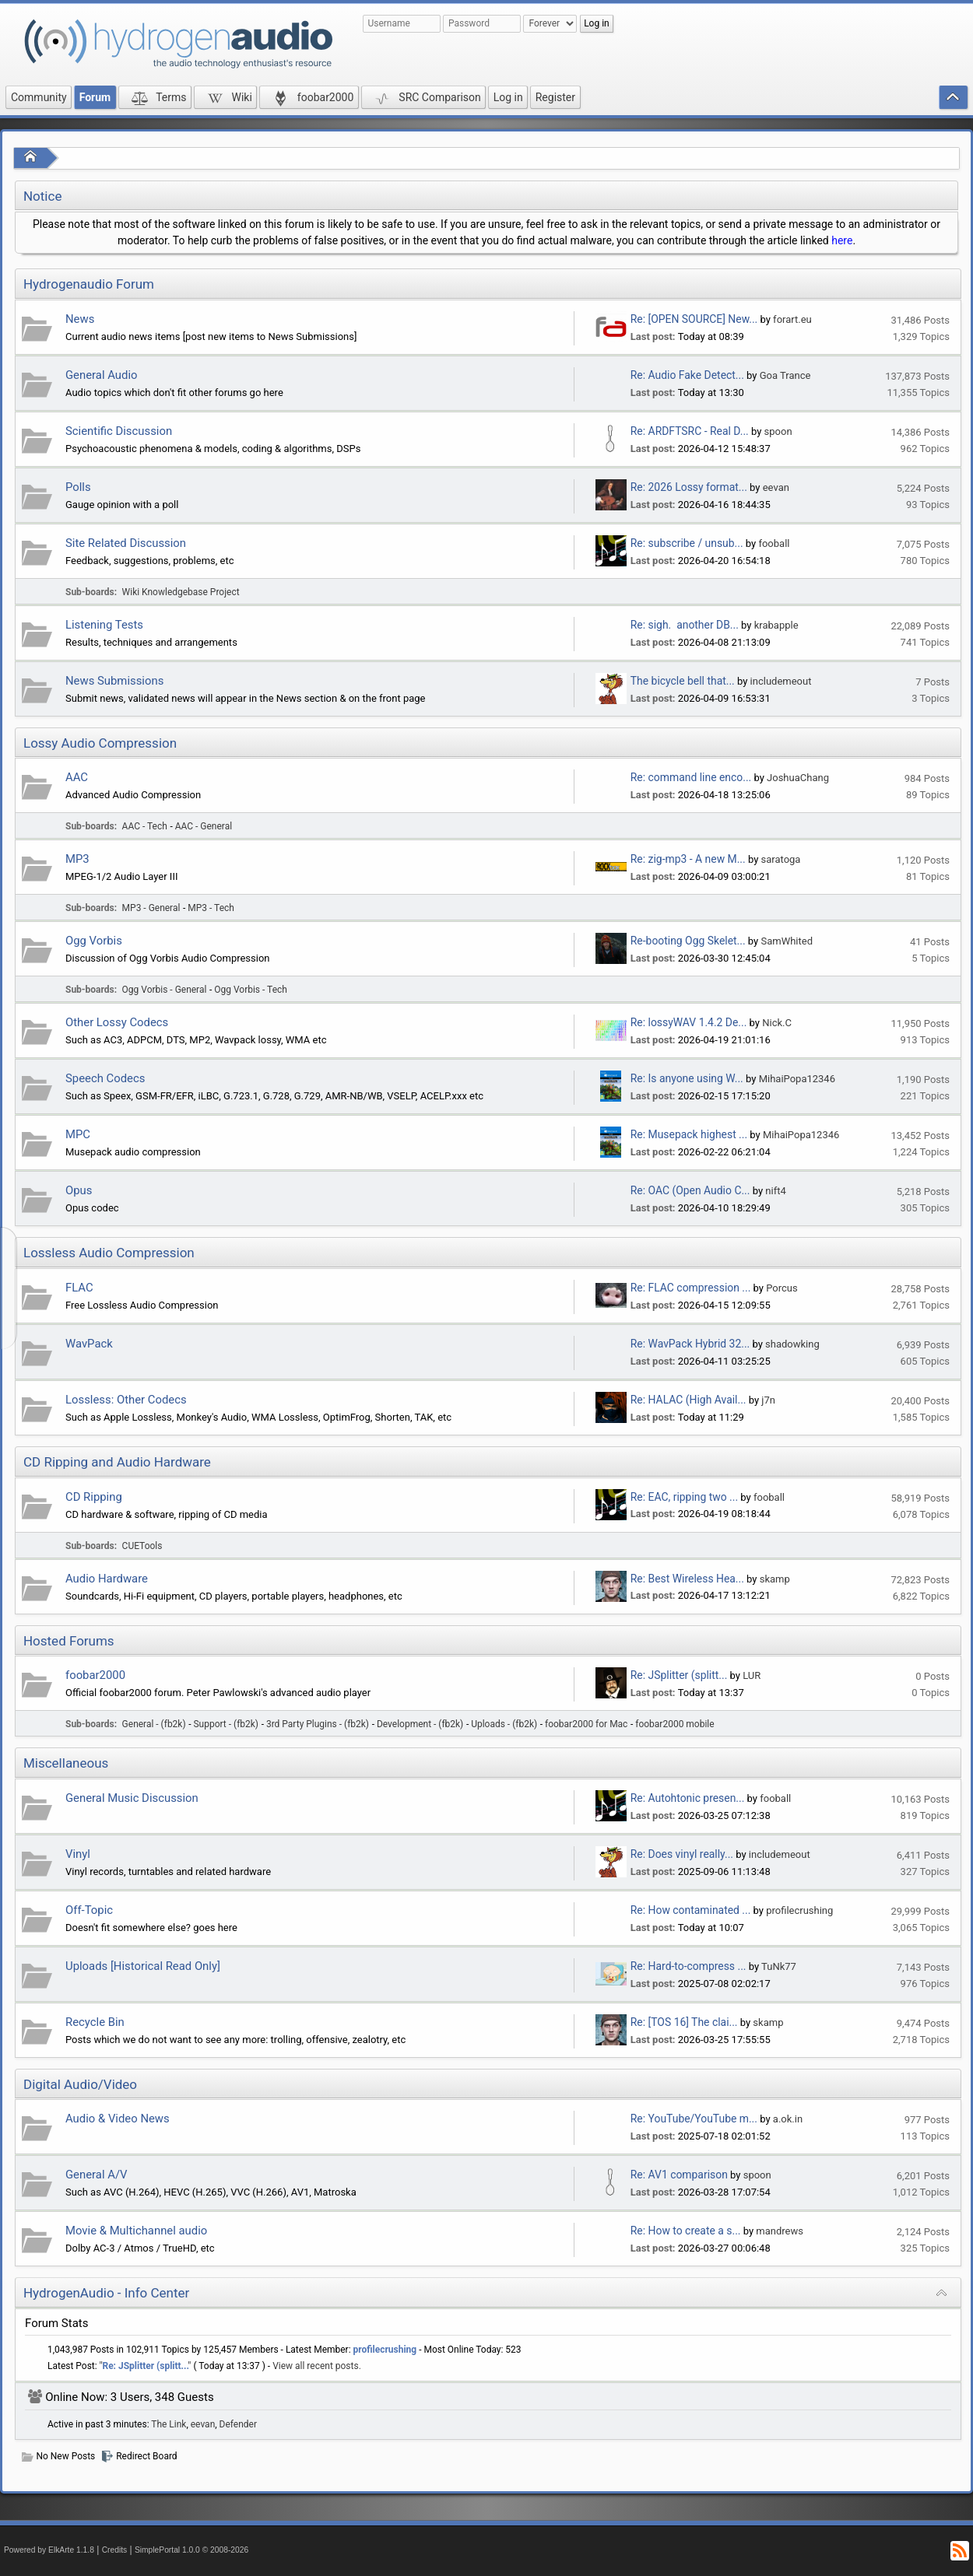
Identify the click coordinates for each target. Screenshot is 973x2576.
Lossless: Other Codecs (126, 1400)
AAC (76, 777)
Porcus (782, 1288)
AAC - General (203, 826)
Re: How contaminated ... (691, 1910)
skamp (775, 1579)
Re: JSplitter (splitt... (679, 1675)
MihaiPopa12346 (797, 1079)
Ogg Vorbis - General (164, 989)
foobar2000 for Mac (586, 1724)
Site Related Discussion (125, 543)
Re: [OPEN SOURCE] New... (694, 319)
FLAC (79, 1288)
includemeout (781, 681)
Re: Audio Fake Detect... (687, 375)
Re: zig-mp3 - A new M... (688, 859)
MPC (77, 1134)
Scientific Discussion (118, 431)
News (79, 319)
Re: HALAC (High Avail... (688, 1399)
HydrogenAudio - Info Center (106, 2293)
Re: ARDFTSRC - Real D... (690, 431)
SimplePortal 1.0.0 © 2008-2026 (191, 2550)
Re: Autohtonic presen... (688, 1798)
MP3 (77, 859)
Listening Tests (104, 625)
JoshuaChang (798, 777)
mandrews (779, 2231)
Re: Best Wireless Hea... (687, 1578)
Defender (238, 2424)
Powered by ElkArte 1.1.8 (49, 2550)
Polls (78, 487)
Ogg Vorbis (93, 941)
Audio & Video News (117, 2119)
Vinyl (77, 1854)
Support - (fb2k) (226, 1724)
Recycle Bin (95, 2022)
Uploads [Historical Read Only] (142, 1966)
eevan (776, 487)
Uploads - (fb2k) (504, 1724)
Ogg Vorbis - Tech (250, 989)
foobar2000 (95, 1675)
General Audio (101, 375)
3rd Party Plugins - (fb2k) (317, 1724)
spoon (778, 431)
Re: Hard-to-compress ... (688, 1966)
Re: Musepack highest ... (689, 1134)
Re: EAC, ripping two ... (684, 1497)
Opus (78, 1190)
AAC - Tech (144, 826)
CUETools (142, 1545)
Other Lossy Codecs (116, 1022)
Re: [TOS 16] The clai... (684, 2022)
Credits (115, 2550)
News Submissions (114, 681)
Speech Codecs (105, 1078)
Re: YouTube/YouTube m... (694, 2118)
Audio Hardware (106, 1579)
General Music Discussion (131, 1798)
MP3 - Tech (211, 907)
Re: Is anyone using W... (687, 1078)
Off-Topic (89, 1910)
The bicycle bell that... (683, 681)
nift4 (775, 1191)
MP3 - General (151, 907)
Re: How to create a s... (686, 2230)
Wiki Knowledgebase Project (181, 592)
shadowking (792, 1344)
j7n (768, 1400)
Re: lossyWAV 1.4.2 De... (689, 1022)
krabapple (776, 625)
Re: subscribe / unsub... (687, 543)
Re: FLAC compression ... (691, 1287)
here (841, 240)
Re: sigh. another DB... (685, 625)
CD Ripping (93, 1497)
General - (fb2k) (154, 1724)
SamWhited (786, 941)
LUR (751, 1675)
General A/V (96, 2175)
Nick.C (777, 1023)
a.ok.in (788, 2119)
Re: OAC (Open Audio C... (690, 1190)
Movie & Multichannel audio (136, 2231)
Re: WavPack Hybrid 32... (690, 1343)
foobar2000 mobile (674, 1724)
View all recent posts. (316, 2365)
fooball (773, 543)
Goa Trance (785, 375)
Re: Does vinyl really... (682, 1854)
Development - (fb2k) (420, 1724)
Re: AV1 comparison (679, 2174)
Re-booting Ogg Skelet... (688, 940)
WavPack (89, 1344)
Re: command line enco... (691, 777)
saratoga (781, 859)
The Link (168, 2424)
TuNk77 (778, 1966)
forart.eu (792, 319)
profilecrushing (799, 1910)
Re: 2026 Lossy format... (689, 487)
